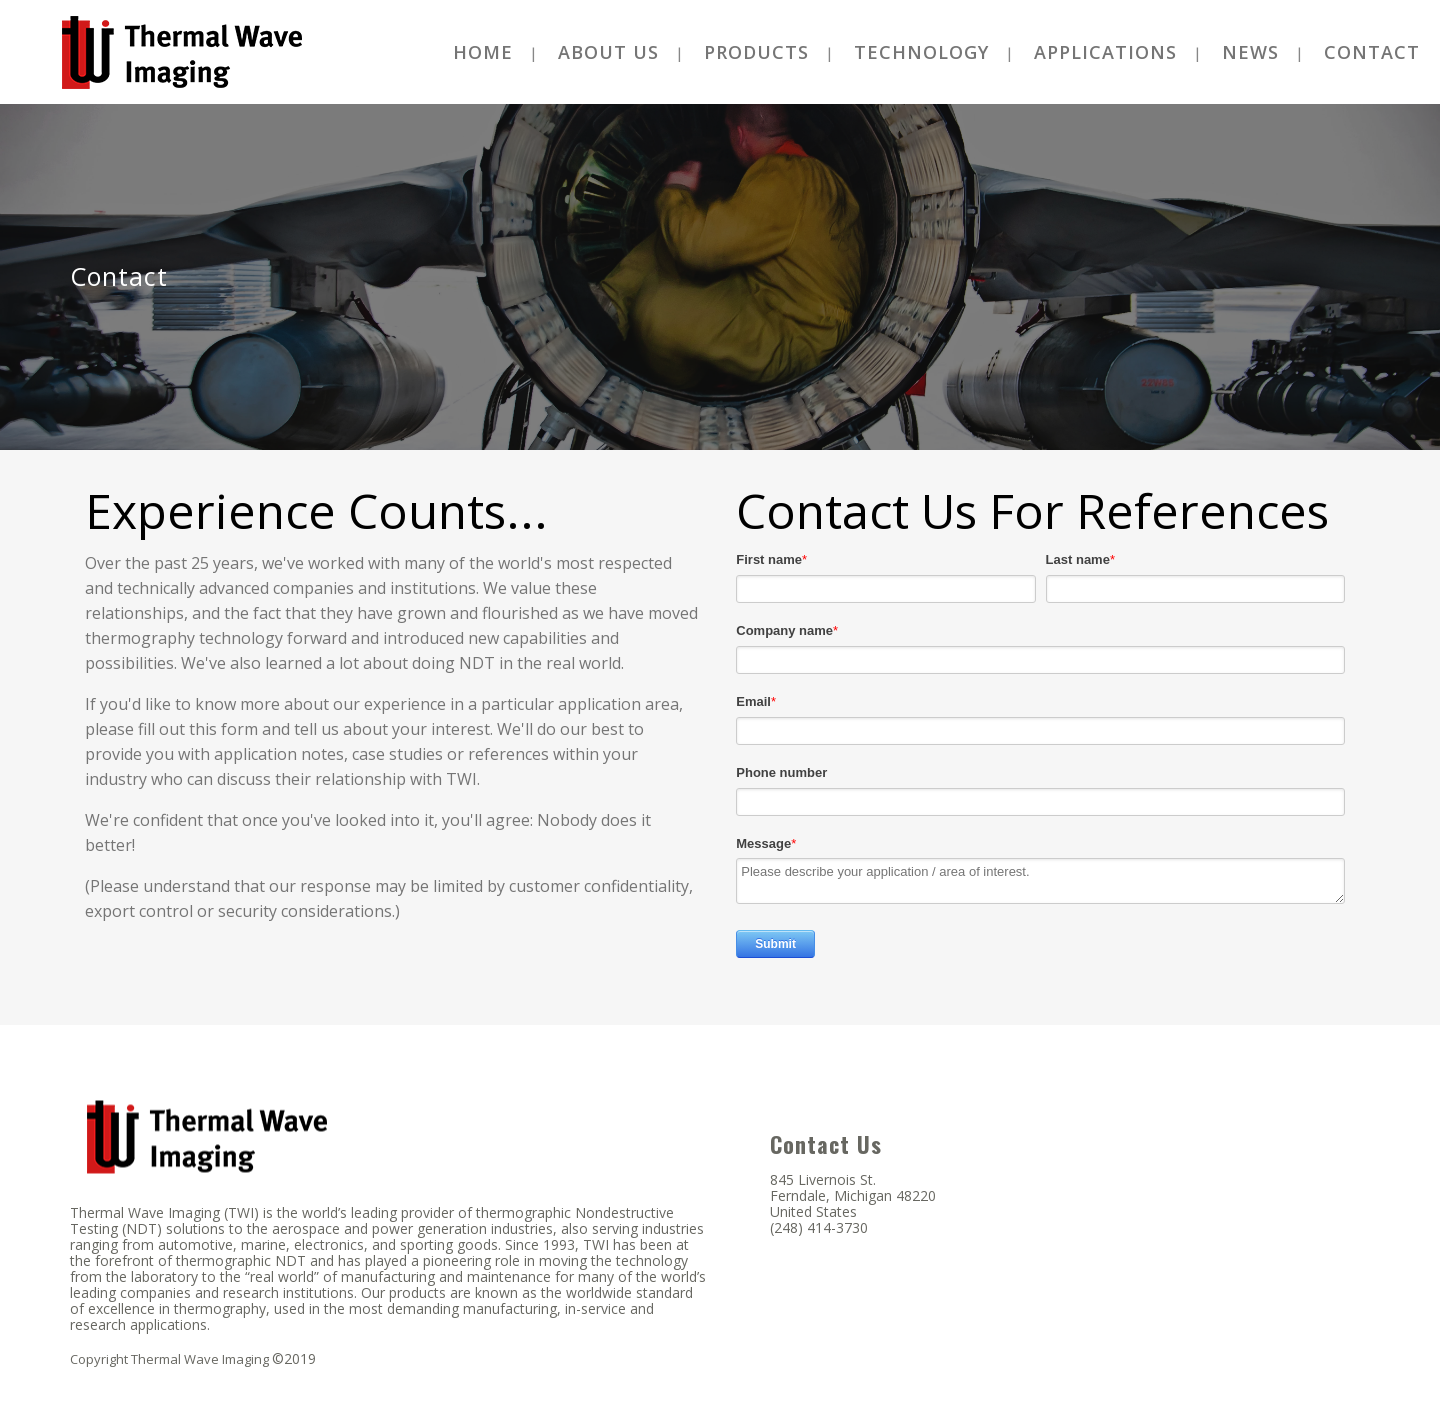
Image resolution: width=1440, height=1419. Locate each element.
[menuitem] (483, 52)
